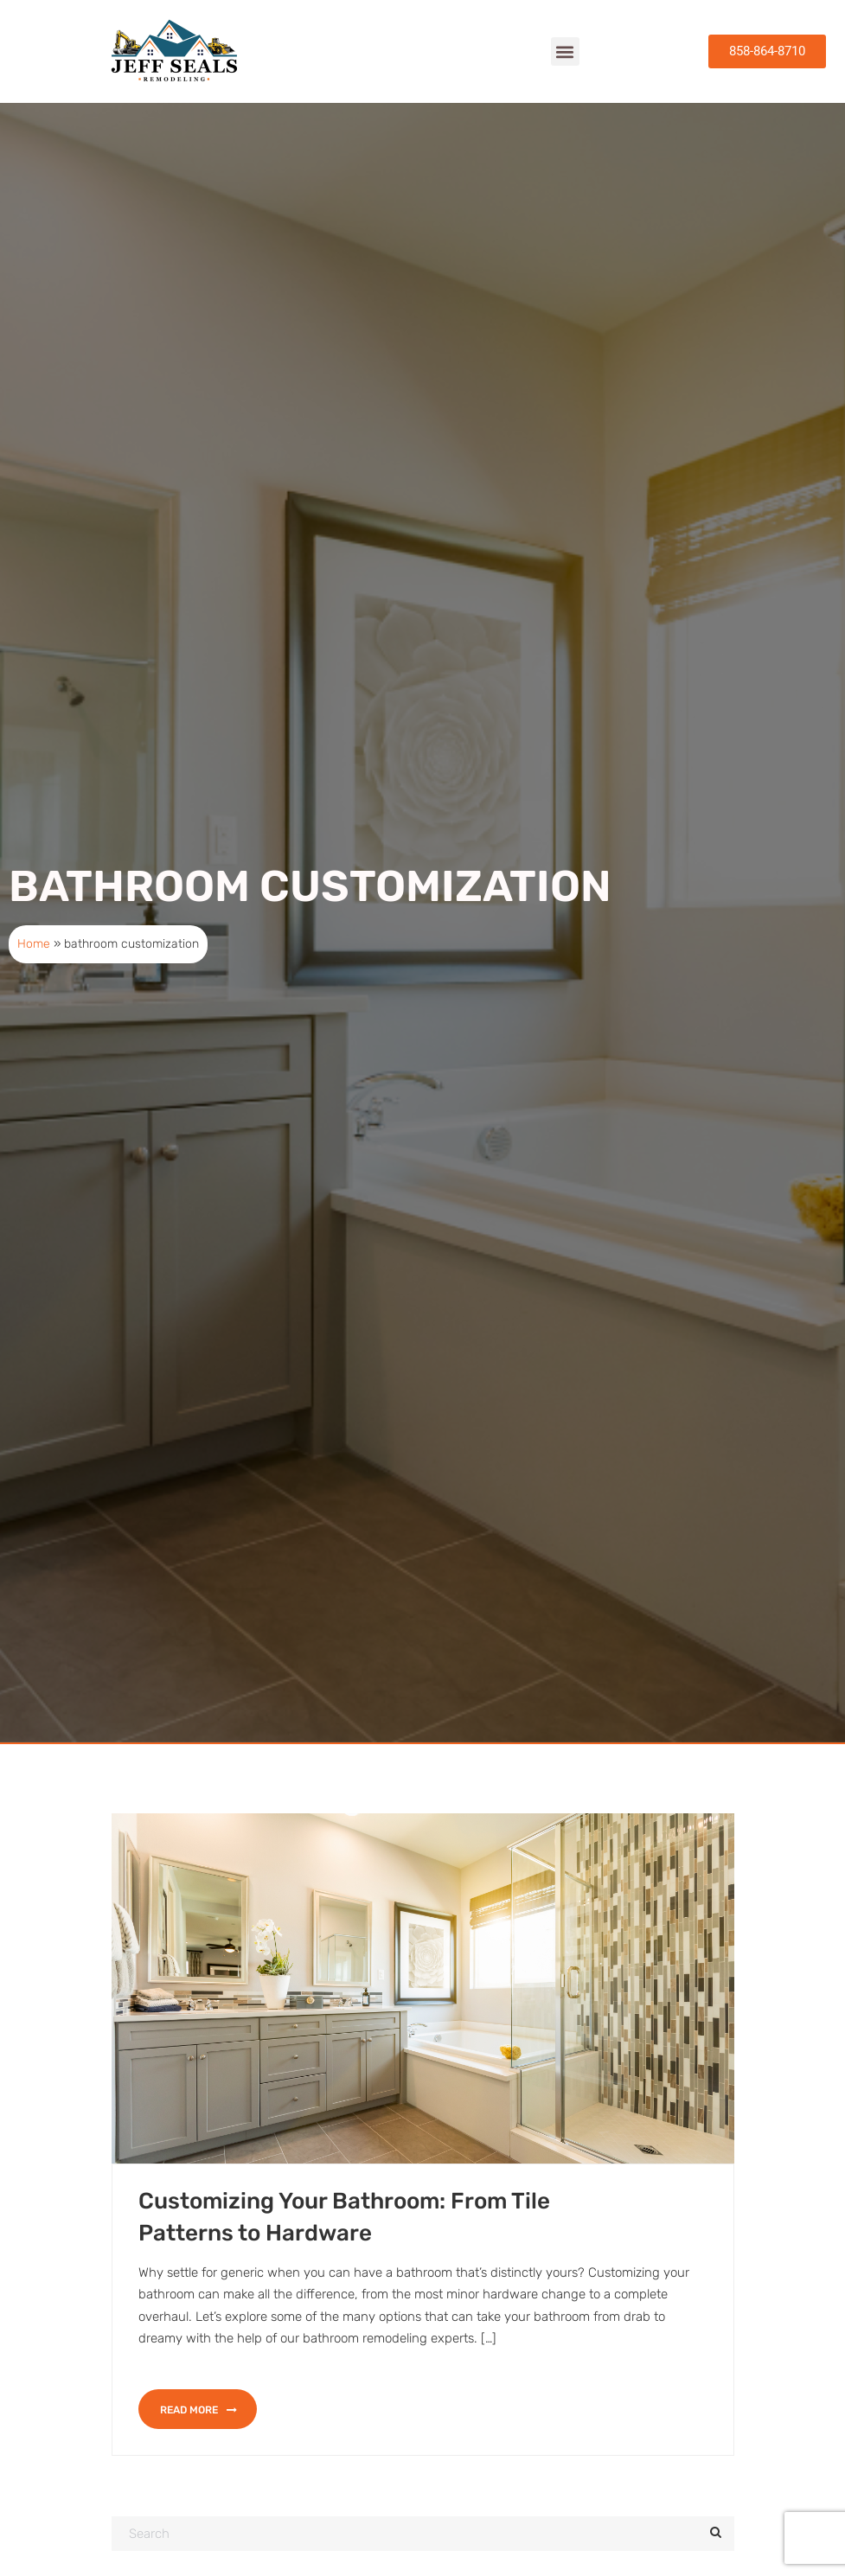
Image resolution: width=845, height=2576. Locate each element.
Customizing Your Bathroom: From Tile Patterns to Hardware (344, 2251)
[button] (565, 51)
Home (33, 978)
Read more (198, 2445)
